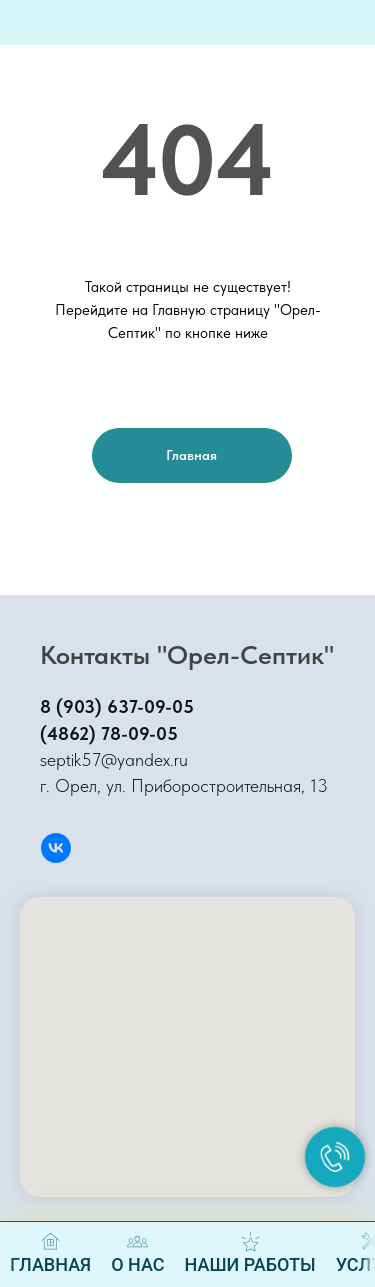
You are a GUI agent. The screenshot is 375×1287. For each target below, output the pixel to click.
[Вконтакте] (56, 848)
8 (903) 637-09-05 (117, 706)
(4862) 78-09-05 (109, 733)
